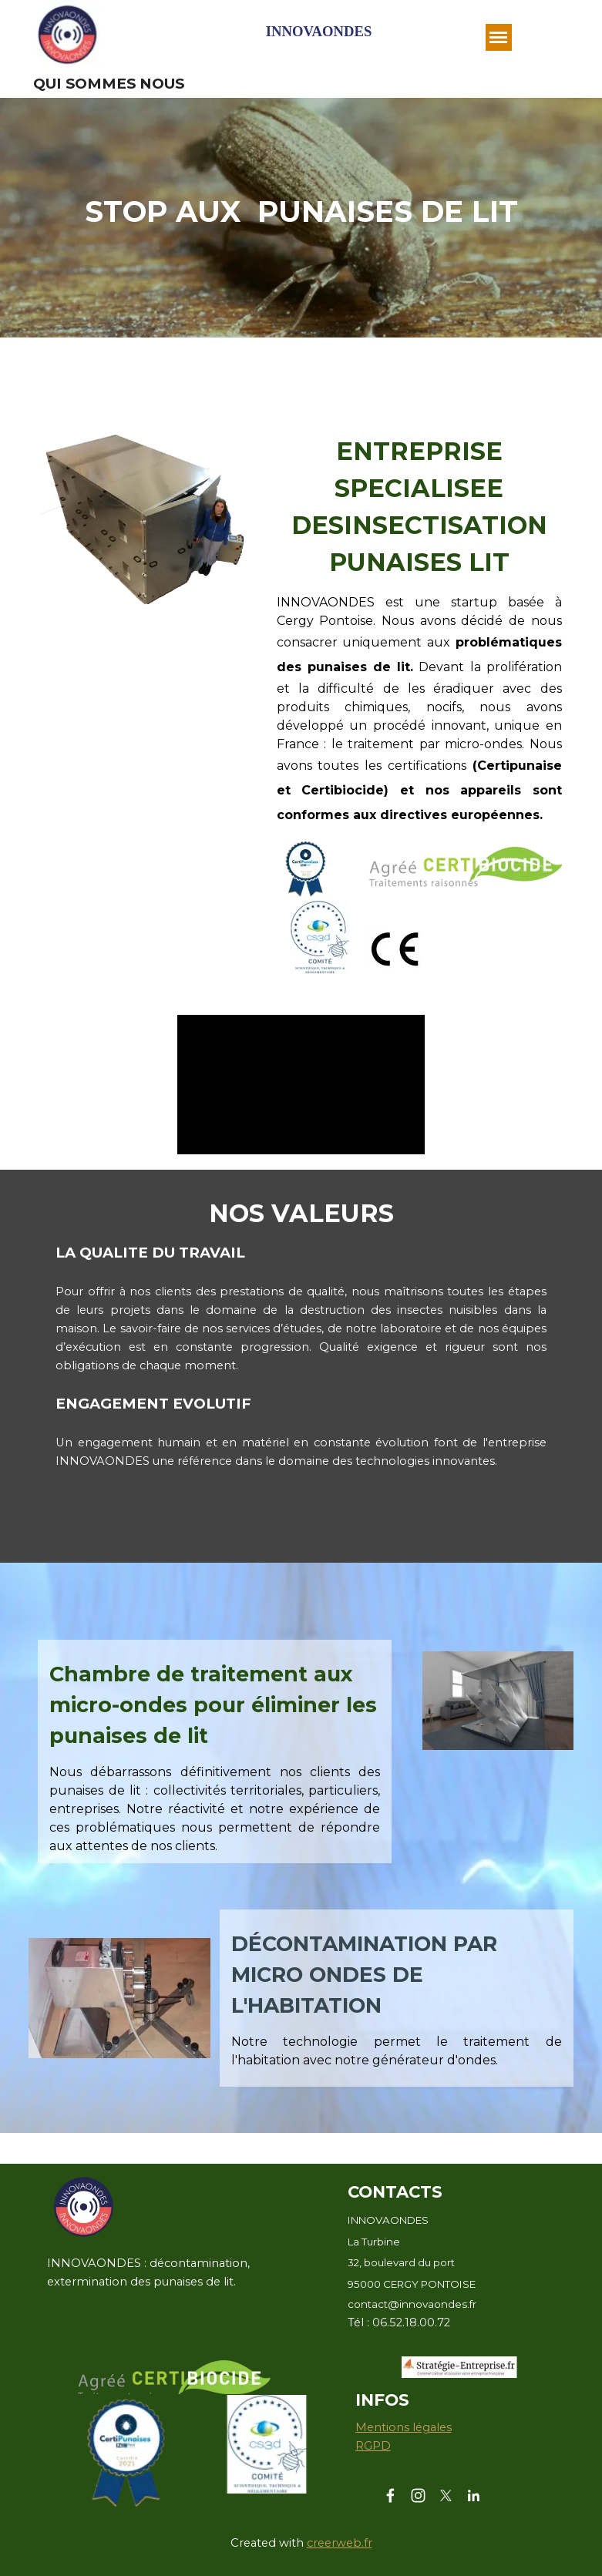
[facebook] (390, 2495)
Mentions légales (403, 2427)
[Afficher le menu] (499, 37)
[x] (446, 2495)
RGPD (373, 2446)
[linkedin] (474, 2495)
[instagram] (418, 2495)
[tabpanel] (301, 211)
